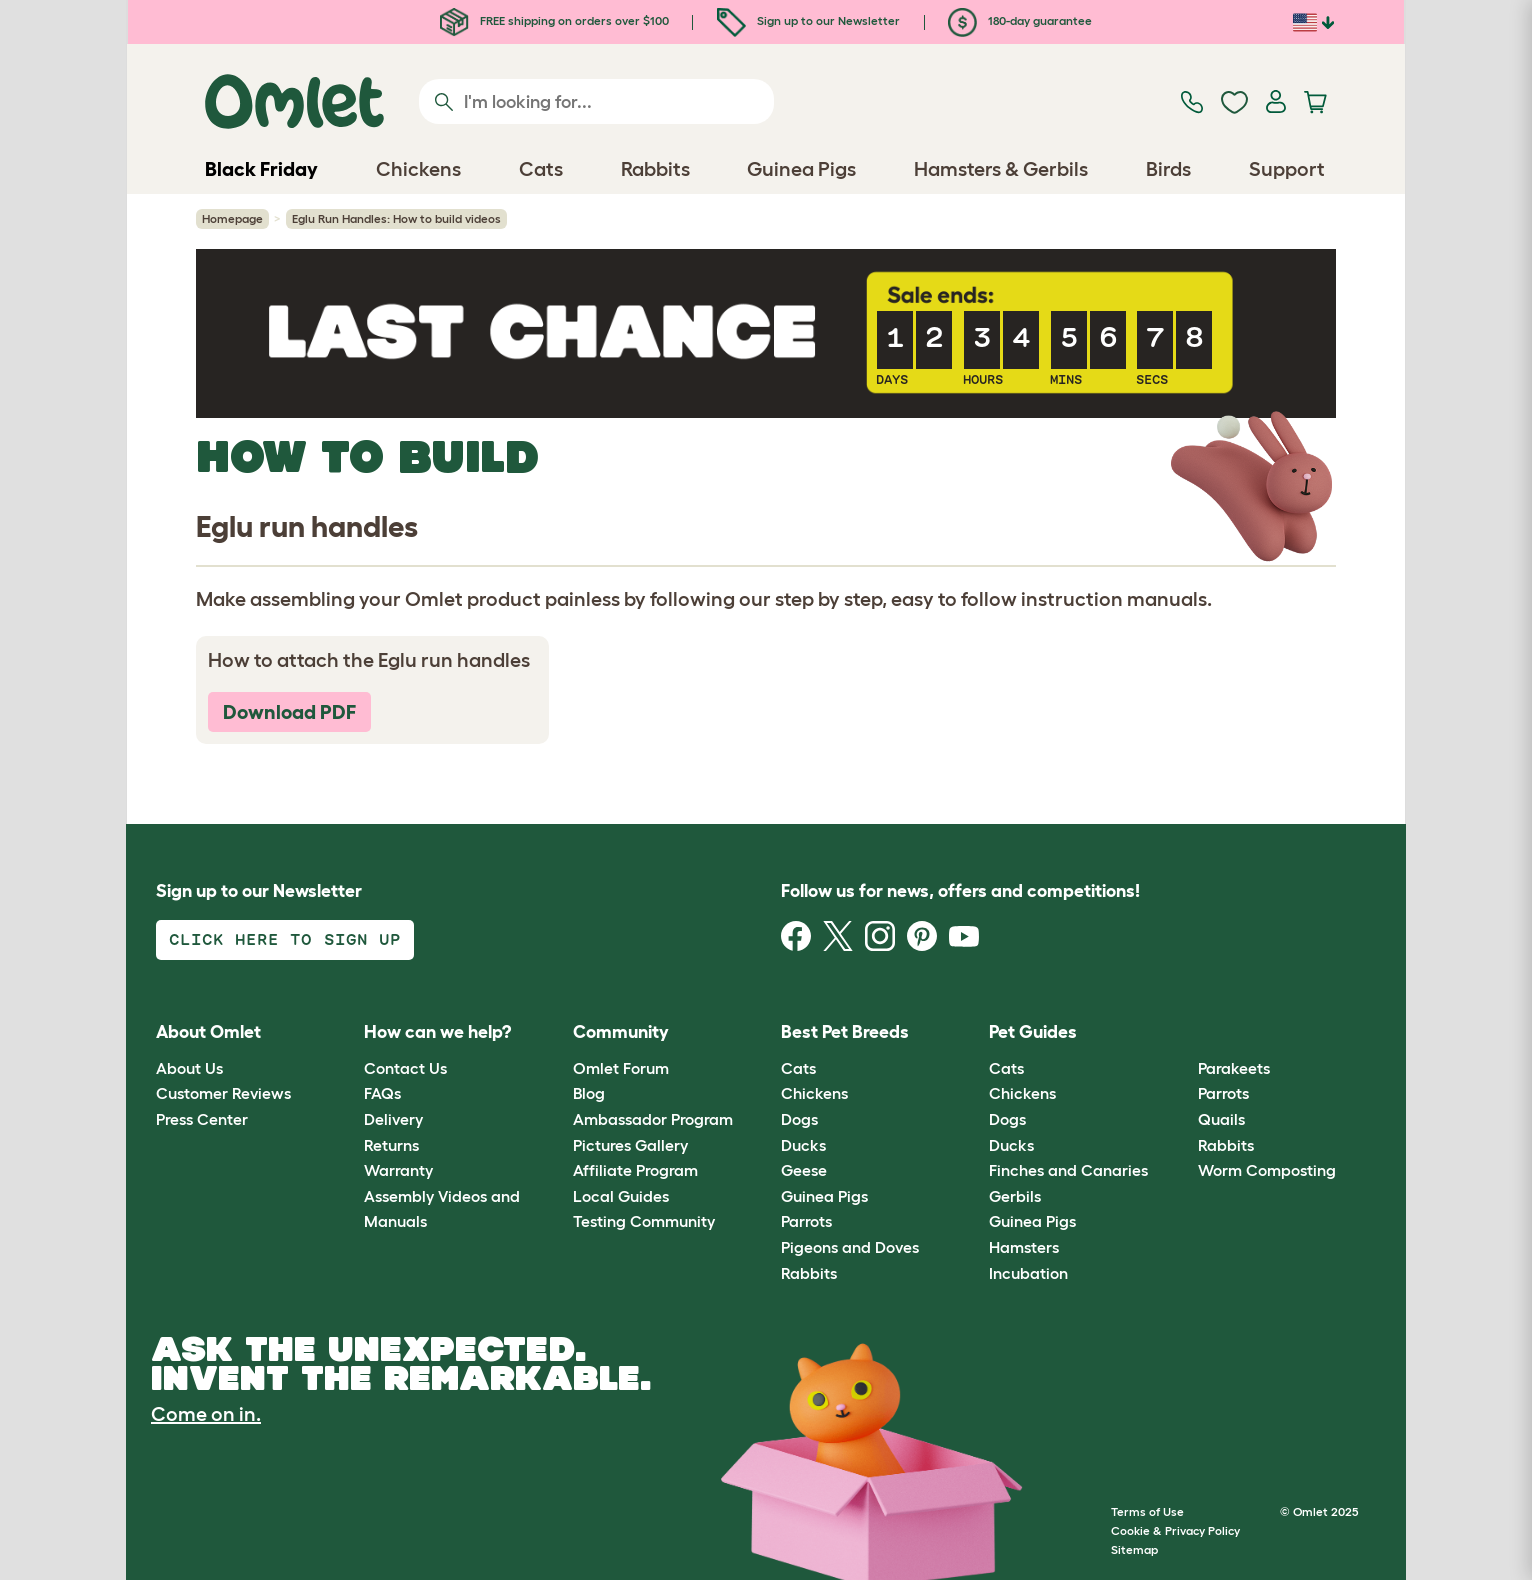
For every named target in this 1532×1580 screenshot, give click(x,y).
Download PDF (289, 712)
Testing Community (644, 1221)
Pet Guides (1033, 1032)
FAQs (382, 1093)
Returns (391, 1145)
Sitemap (1134, 1549)
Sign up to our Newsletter (808, 20)
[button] (1182, 1033)
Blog (589, 1093)
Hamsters (1024, 1247)
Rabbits (809, 1273)
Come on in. (206, 1414)
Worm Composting (1267, 1170)
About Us (189, 1068)
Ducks (803, 1145)
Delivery (393, 1119)
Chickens (814, 1093)
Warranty (398, 1170)
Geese (804, 1170)
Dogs (799, 1119)
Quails (1221, 1119)
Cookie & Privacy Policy (1175, 1530)
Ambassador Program (653, 1119)
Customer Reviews (223, 1093)
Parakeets (1234, 1068)
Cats (798, 1068)
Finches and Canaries (1068, 1170)
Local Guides (621, 1196)
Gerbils (1015, 1196)
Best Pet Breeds (845, 1032)
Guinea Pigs (824, 1196)
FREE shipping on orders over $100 (554, 20)
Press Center (202, 1119)
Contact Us (405, 1068)
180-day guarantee (1020, 20)
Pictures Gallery (630, 1145)
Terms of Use (1147, 1511)
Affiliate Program (635, 1170)
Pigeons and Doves (850, 1247)
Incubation (1028, 1273)
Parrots (806, 1221)
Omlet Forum (621, 1068)
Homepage (232, 218)
